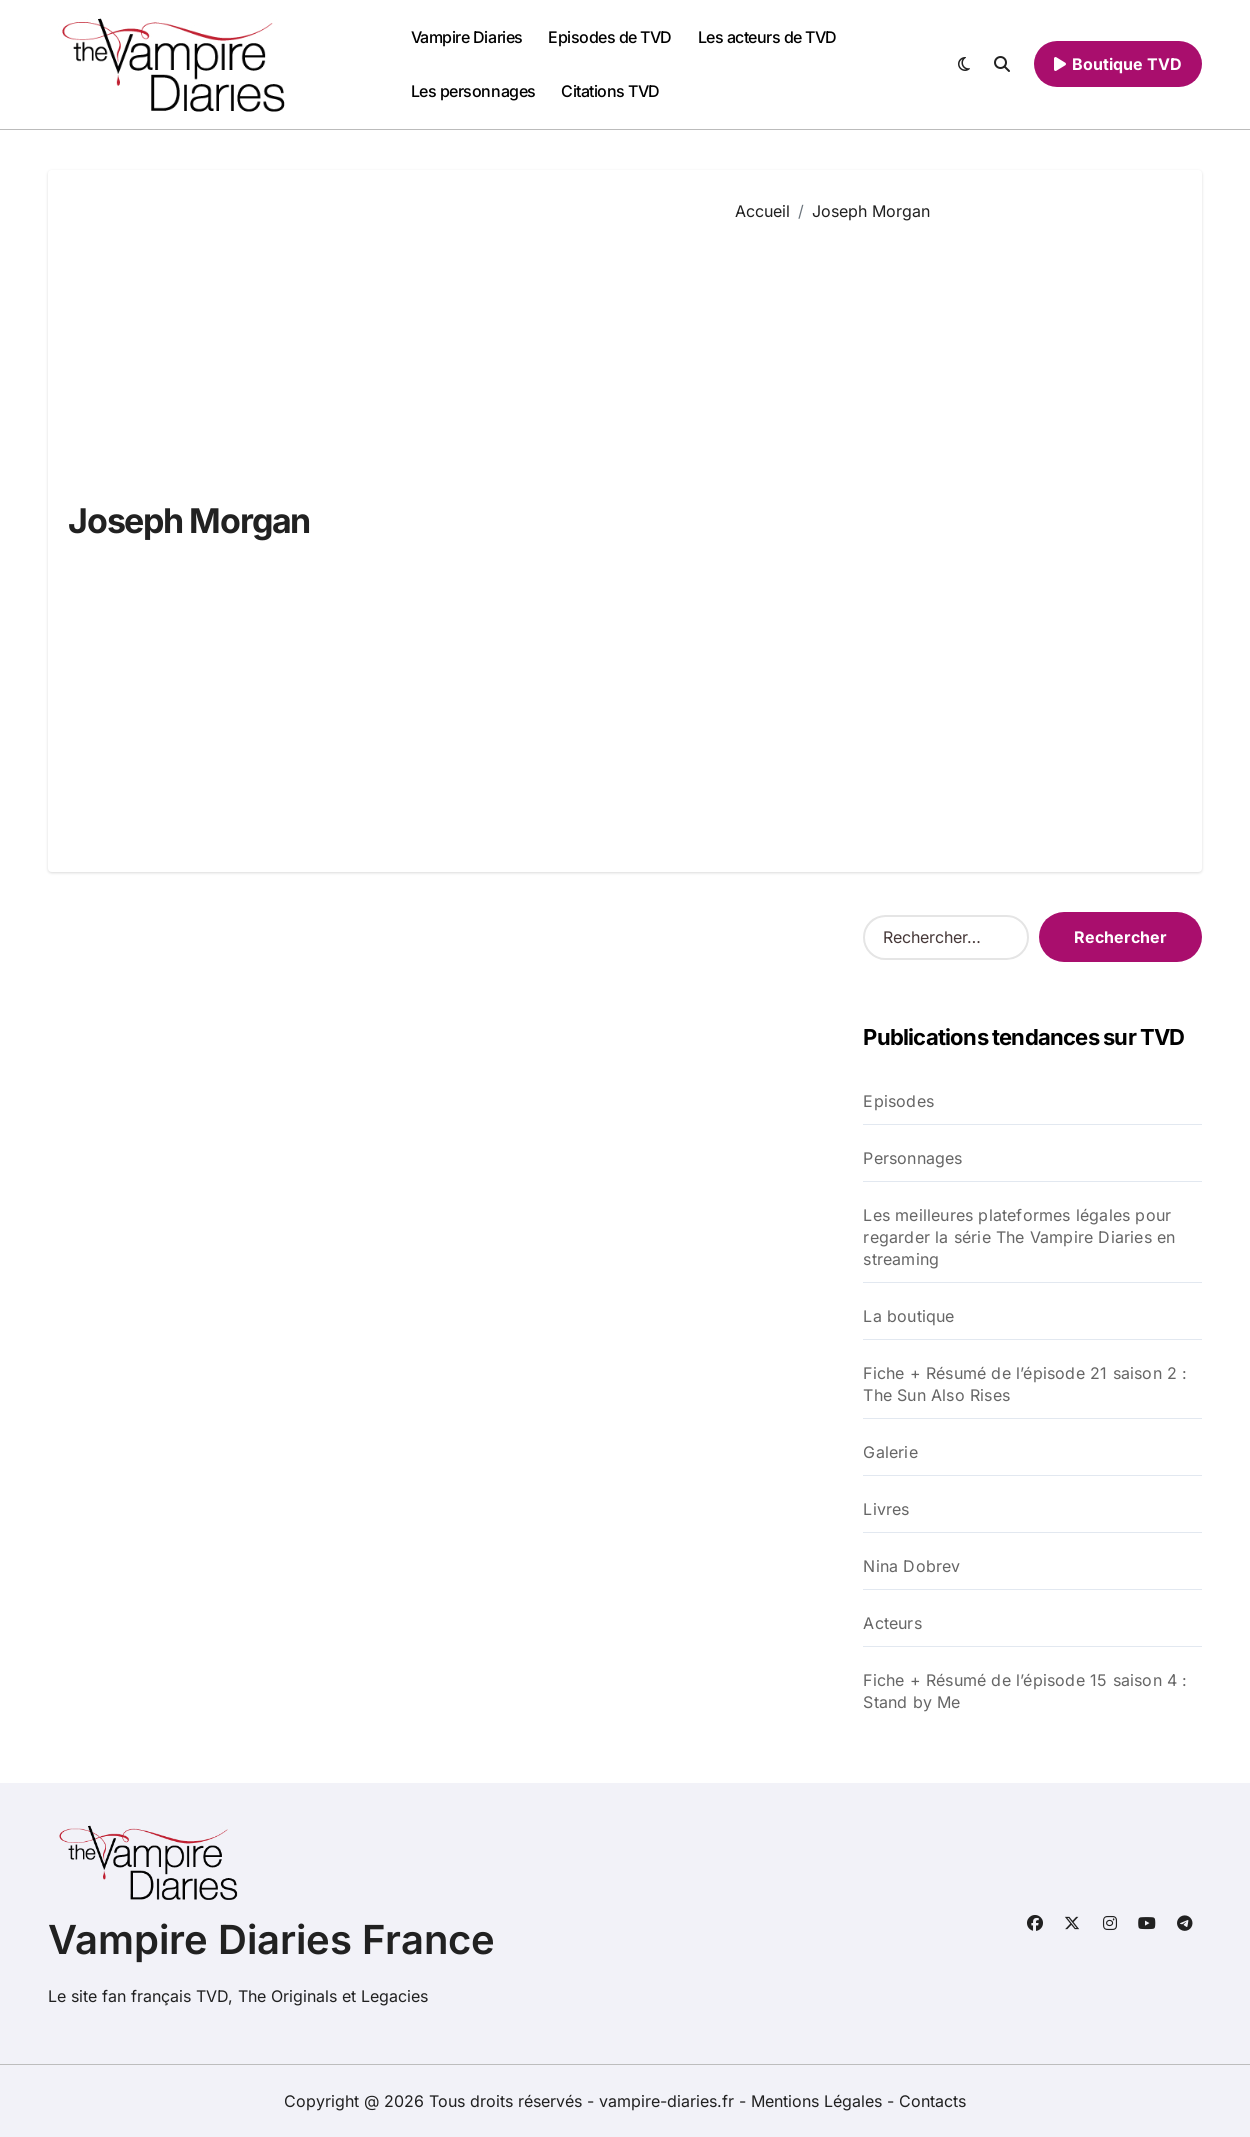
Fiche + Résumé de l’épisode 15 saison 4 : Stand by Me (1025, 1691)
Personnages (912, 1158)
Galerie (890, 1452)
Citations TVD (610, 91)
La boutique (908, 1316)
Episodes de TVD (610, 37)
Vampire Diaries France (271, 1939)
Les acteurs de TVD (767, 37)
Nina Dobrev (911, 1566)
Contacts (932, 2101)
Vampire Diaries (467, 37)
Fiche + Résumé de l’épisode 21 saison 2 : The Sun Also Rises (1025, 1384)
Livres (886, 1509)
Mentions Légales (819, 2101)
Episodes (898, 1101)
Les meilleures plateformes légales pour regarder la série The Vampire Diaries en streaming (1019, 1237)
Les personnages (473, 91)
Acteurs (892, 1623)
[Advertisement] (954, 532)
